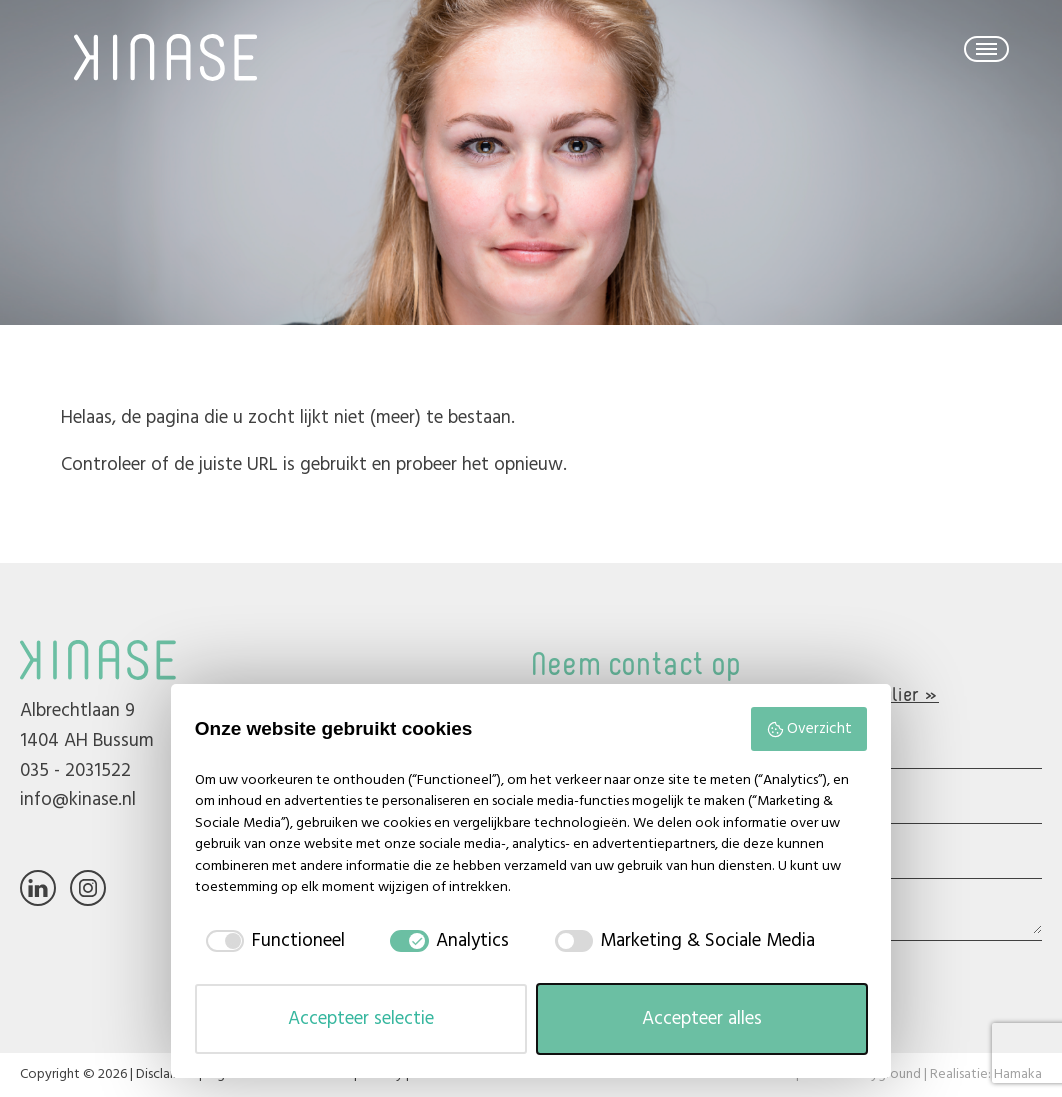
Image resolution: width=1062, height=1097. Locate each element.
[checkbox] (280, 941)
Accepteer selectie (361, 1019)
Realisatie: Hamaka (986, 1074)
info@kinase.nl (78, 800)
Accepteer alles (702, 1019)
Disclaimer (166, 1074)
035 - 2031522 (75, 771)
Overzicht (809, 729)
